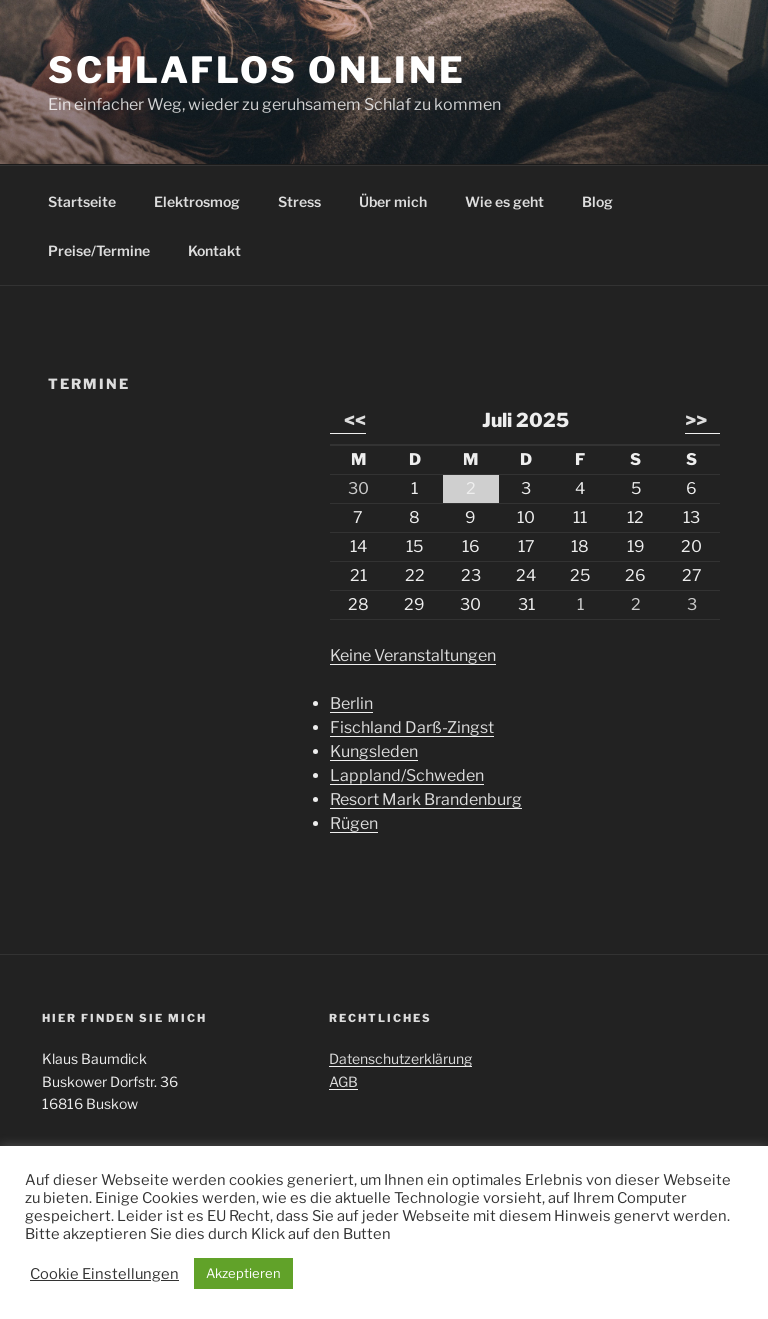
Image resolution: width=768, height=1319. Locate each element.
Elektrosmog (197, 201)
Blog (597, 201)
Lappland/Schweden (407, 775)
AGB (343, 1081)
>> (696, 420)
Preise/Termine (99, 250)
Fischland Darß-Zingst (412, 727)
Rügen (354, 823)
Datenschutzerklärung (400, 1058)
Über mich (393, 201)
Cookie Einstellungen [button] (104, 1274)
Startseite (82, 201)
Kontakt (214, 250)
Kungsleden (374, 751)
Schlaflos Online (257, 70)
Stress (299, 201)
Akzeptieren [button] (243, 1273)
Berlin (351, 703)
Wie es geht (504, 201)
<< (355, 420)
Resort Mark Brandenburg (426, 799)
